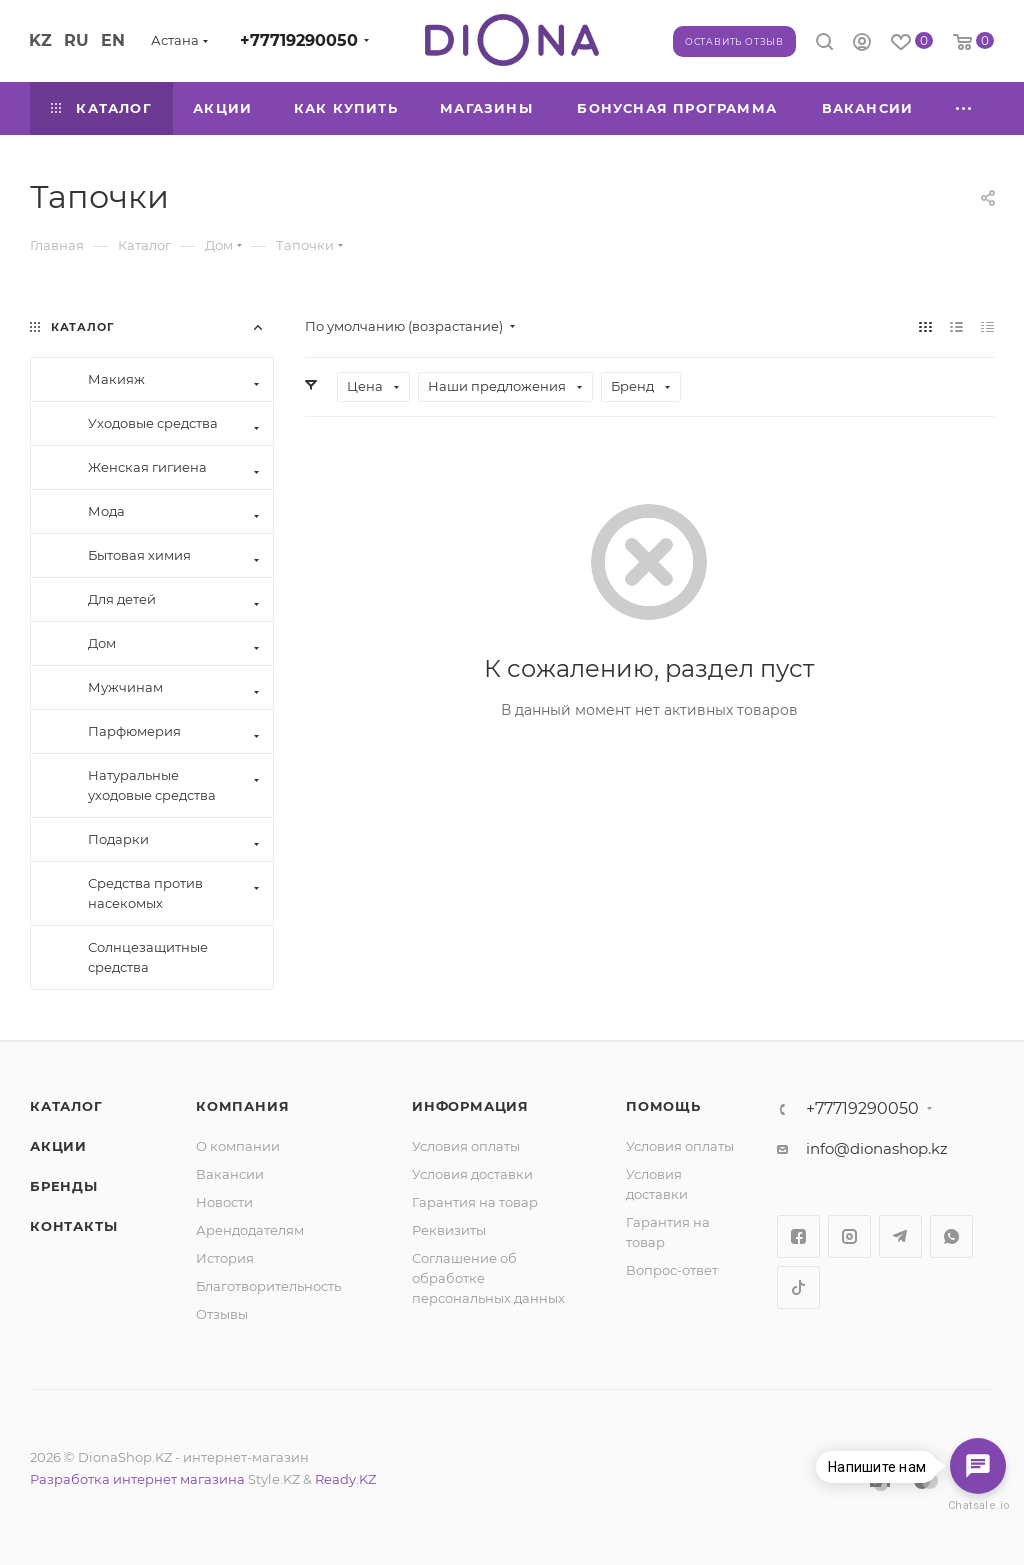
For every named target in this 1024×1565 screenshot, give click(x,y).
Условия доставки (472, 1174)
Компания (242, 1106)
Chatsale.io (978, 1505)
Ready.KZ (345, 1479)
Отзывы (222, 1314)
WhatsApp (951, 1236)
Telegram (900, 1236)
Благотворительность (268, 1286)
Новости (224, 1202)
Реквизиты (449, 1230)
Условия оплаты (466, 1146)
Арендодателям (250, 1230)
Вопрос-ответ (672, 1270)
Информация (470, 1106)
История (225, 1258)
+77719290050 (299, 40)
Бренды (64, 1186)
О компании (238, 1146)
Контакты (73, 1226)
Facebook (798, 1236)
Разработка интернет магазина (137, 1479)
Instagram (849, 1236)
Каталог (66, 1106)
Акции (58, 1146)
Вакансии (230, 1174)
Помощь (663, 1106)
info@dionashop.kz (877, 1148)
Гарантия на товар (475, 1202)
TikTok (798, 1287)
